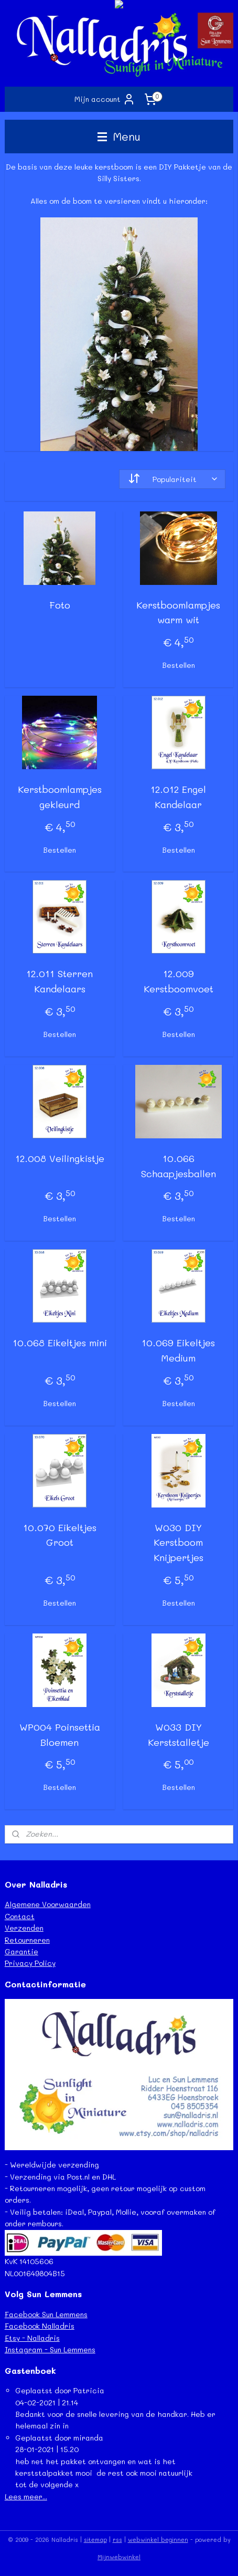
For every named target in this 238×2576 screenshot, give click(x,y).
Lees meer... (26, 2496)
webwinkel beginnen (158, 2539)
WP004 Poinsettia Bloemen (59, 1734)
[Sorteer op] (172, 479)
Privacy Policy (30, 1963)
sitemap (95, 2539)
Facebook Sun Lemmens (46, 2314)
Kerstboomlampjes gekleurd (60, 797)
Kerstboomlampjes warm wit (178, 612)
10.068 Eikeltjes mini (60, 1342)
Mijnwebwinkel (119, 2557)
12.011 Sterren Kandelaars (59, 981)
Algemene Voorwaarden (48, 1904)
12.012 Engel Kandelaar (178, 797)
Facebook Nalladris (39, 2326)
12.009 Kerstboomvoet (178, 981)
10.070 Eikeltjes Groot (59, 1535)
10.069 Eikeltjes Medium (178, 1350)
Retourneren (27, 1940)
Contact (20, 1916)
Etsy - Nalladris (32, 2338)
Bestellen (178, 665)
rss (117, 2539)
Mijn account (104, 99)
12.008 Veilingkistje (59, 1158)
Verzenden (24, 1928)
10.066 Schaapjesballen (178, 1166)
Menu (119, 136)
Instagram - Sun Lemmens (50, 2349)
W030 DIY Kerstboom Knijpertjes (178, 1542)
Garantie (21, 1951)
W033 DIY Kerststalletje (178, 1734)
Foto (59, 605)
